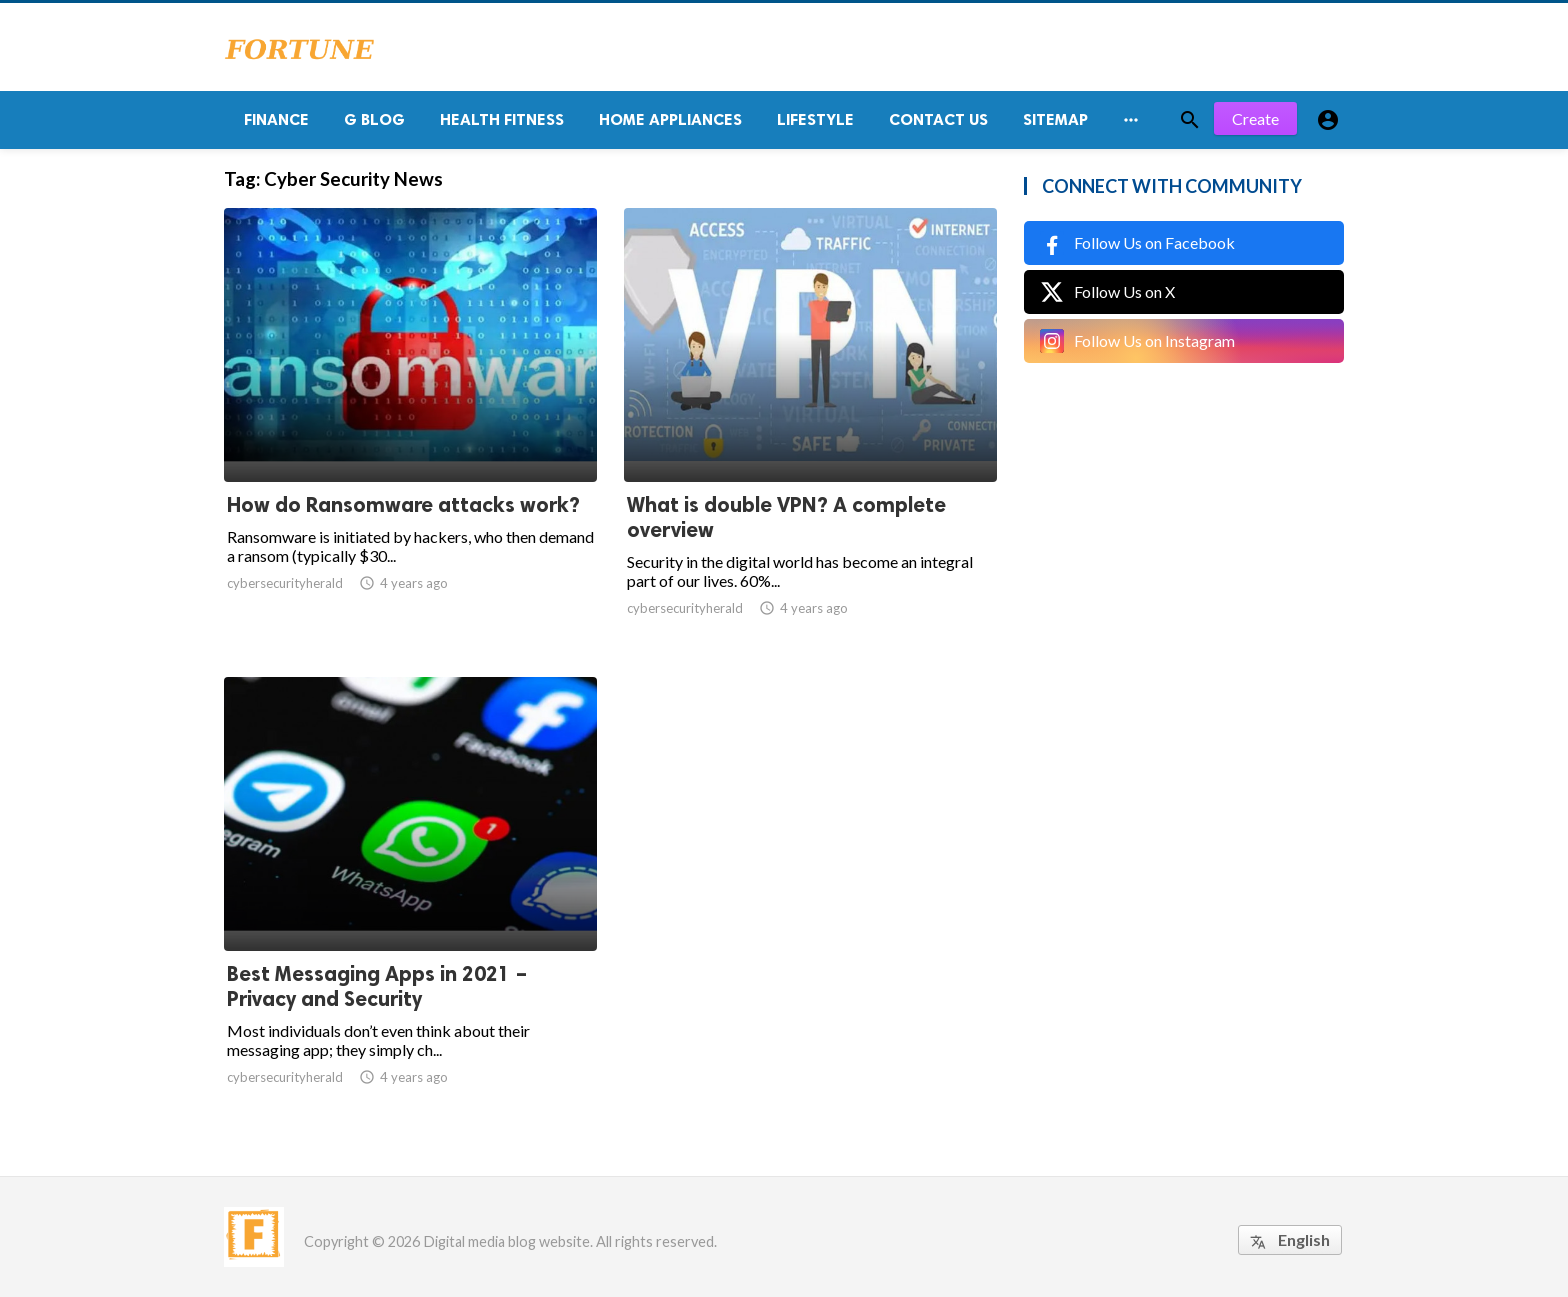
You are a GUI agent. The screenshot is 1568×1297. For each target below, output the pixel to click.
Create (1255, 119)
